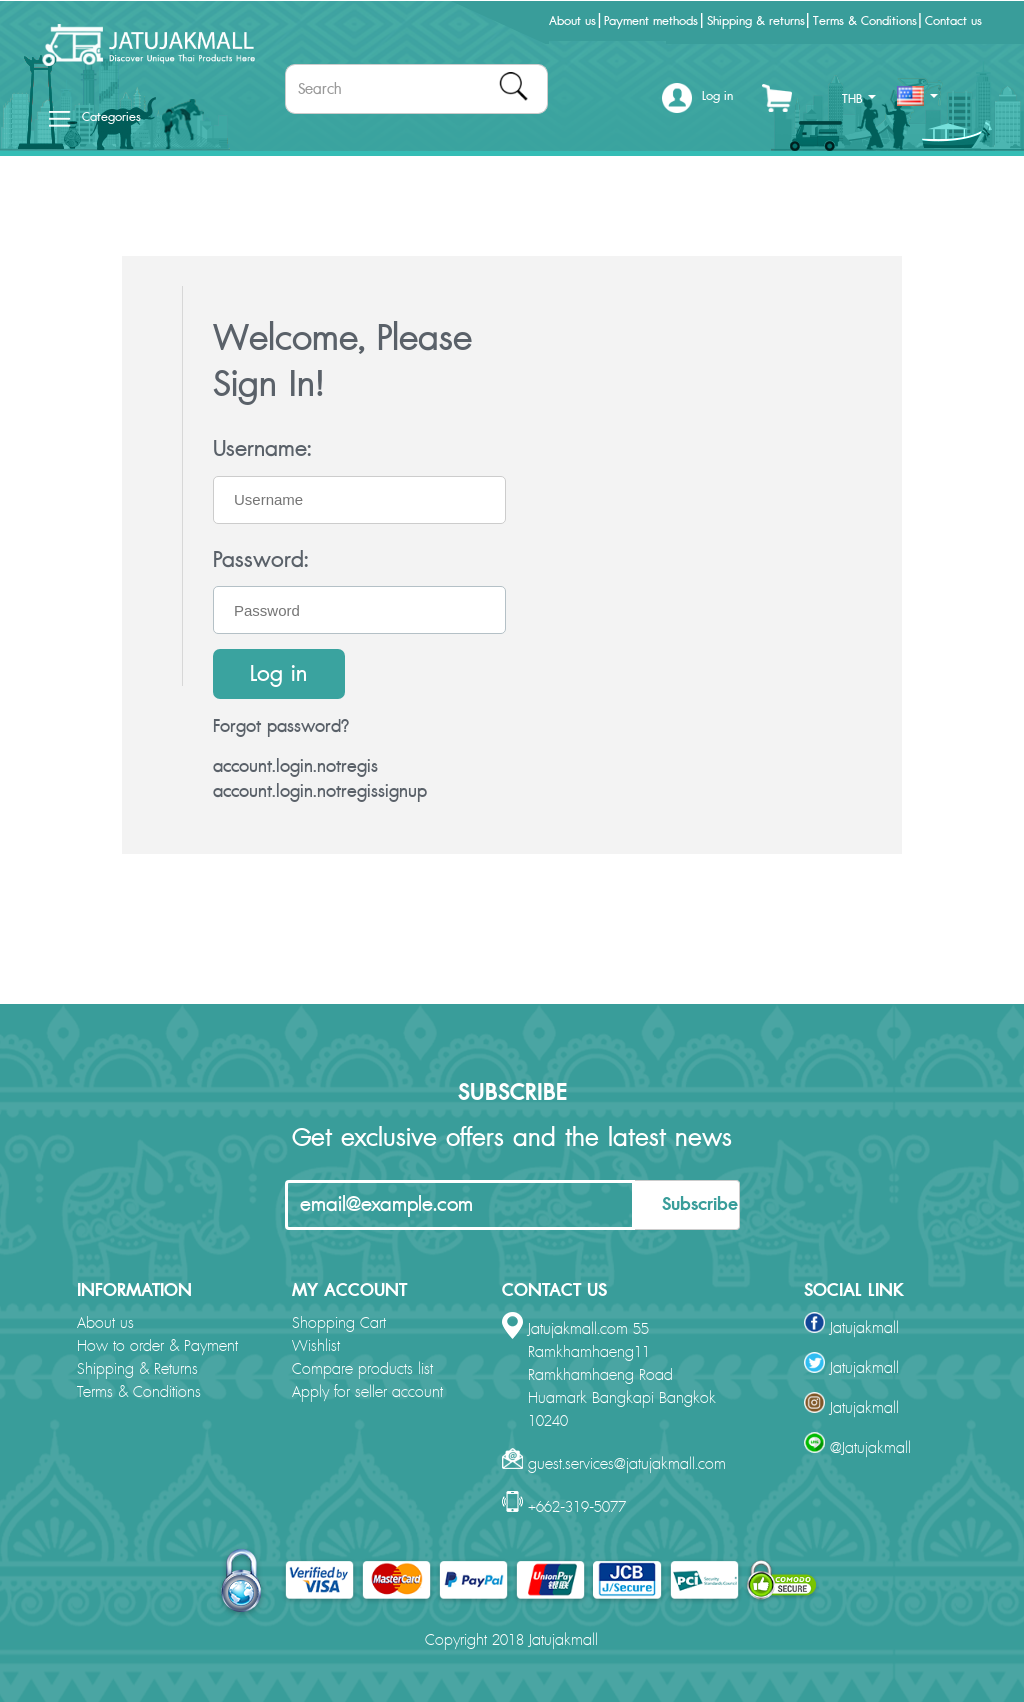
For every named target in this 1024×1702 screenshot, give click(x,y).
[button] (697, 104)
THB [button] (859, 99)
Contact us (953, 21)
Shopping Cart (339, 1323)
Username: (262, 449)
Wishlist (316, 1346)
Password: (260, 560)
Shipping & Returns (137, 1369)
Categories (95, 117)
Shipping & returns (756, 21)
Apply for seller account (367, 1392)
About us (572, 21)
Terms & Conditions (865, 21)
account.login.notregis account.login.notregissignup (320, 779)
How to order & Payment (157, 1346)
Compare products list (362, 1369)
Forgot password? (281, 726)
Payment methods (651, 21)
